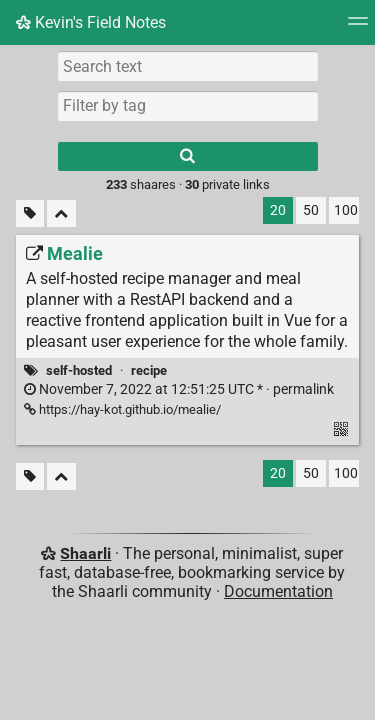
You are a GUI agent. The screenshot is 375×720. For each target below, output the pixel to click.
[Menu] (358, 27)
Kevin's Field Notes (91, 22)
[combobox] (188, 106)
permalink (179, 389)
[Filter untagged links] (30, 213)
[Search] (188, 156)
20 (278, 210)
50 (311, 210)
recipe (149, 370)
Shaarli (85, 553)
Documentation (278, 591)
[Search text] (188, 66)
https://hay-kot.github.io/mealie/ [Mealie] (122, 409)
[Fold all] (61, 213)
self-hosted (79, 370)
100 (346, 210)
